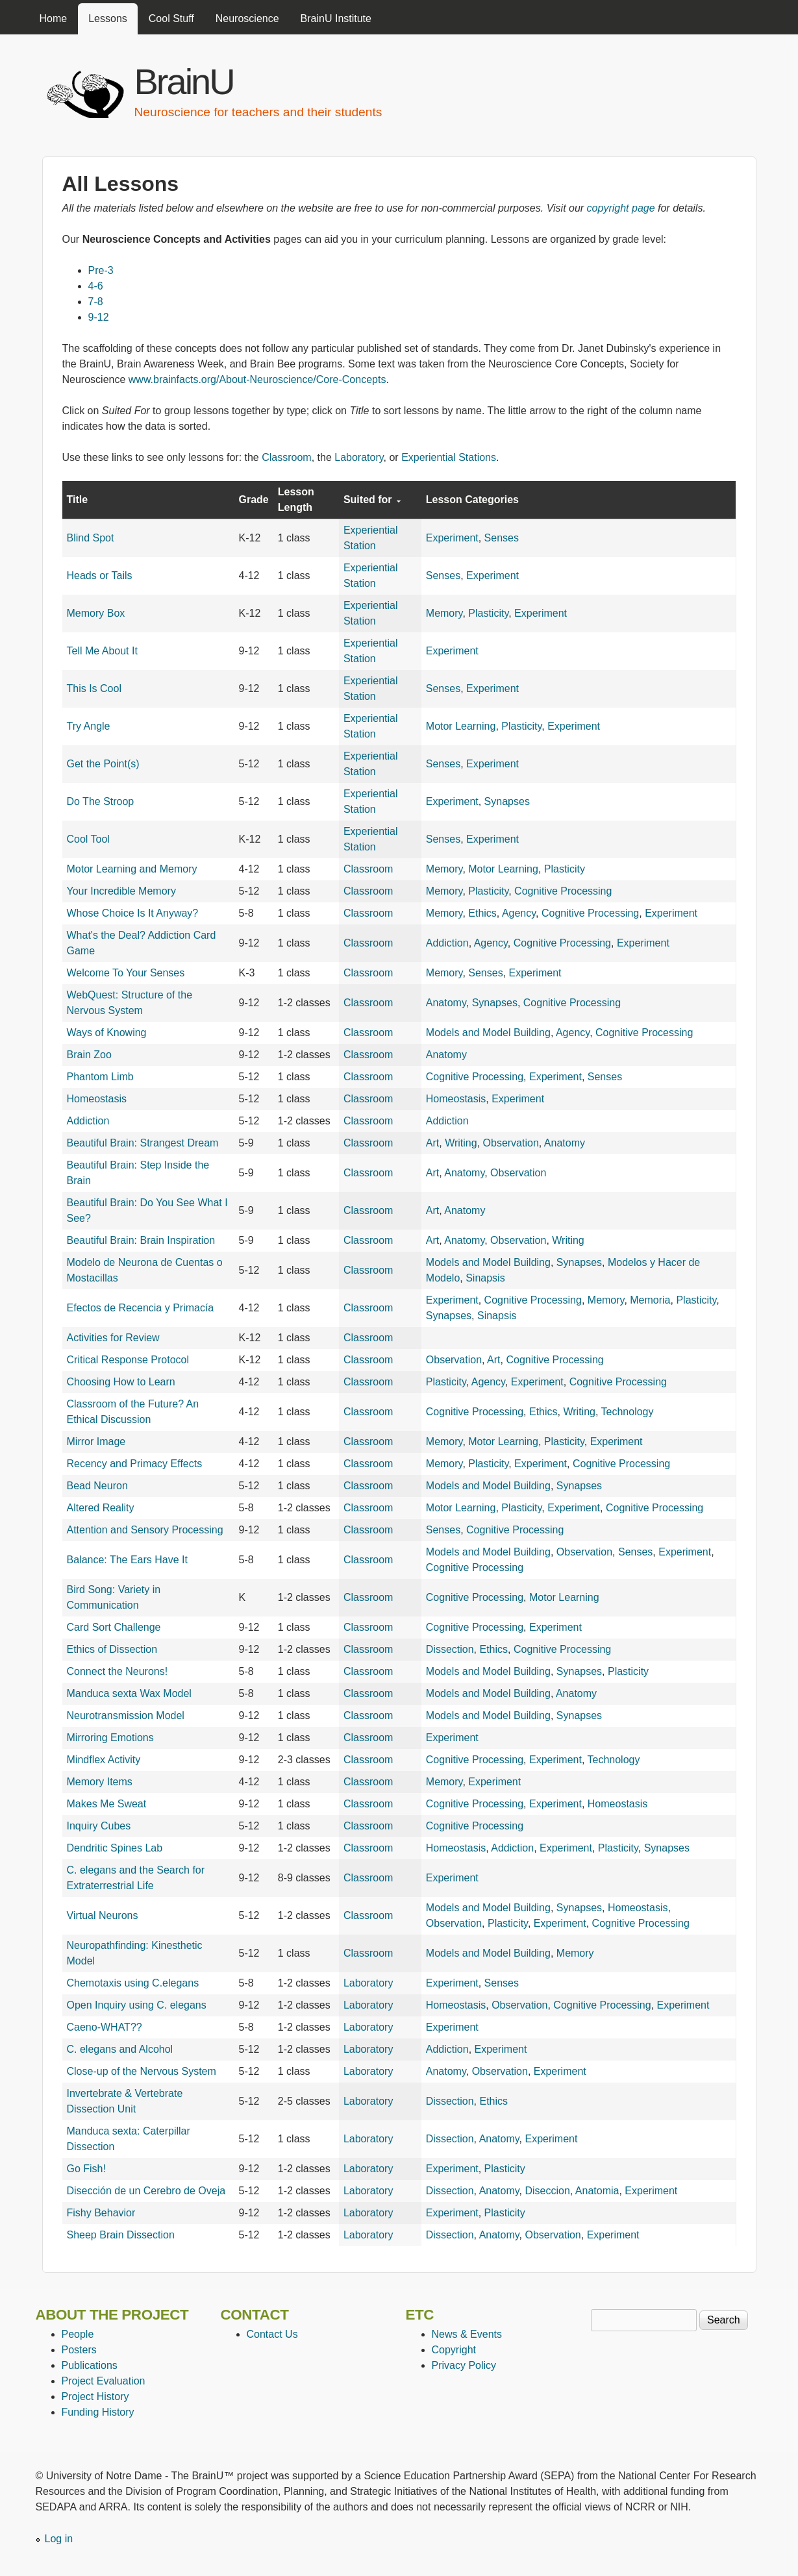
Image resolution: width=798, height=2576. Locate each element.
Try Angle (88, 726)
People (78, 2334)
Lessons (107, 18)
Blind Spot (90, 537)
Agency (519, 913)
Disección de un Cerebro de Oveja (146, 2190)
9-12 (98, 317)
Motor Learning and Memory (132, 868)
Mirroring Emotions (110, 1737)
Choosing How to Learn (121, 1381)
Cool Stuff (171, 18)
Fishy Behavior (101, 2212)
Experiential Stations (448, 457)
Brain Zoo (89, 1054)
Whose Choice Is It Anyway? (133, 913)
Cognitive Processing (563, 891)
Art (432, 1142)
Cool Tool (88, 839)
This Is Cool (94, 688)
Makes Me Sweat (107, 1803)
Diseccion (547, 2190)
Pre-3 (101, 270)
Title (77, 499)
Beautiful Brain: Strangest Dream (143, 1142)
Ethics (482, 913)
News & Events (467, 2334)
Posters (79, 2349)
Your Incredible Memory (121, 891)
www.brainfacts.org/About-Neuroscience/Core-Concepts (257, 379)
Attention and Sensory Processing (145, 1529)
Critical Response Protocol (128, 1359)
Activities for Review (113, 1337)
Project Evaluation (103, 2380)
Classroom (286, 457)
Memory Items (99, 1781)
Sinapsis (485, 1277)
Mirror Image (96, 1441)
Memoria (650, 1300)
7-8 (95, 301)
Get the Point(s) (103, 763)
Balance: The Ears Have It (127, 1559)
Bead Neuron (97, 1485)
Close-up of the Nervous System (141, 2071)
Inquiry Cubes (99, 1825)
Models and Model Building (488, 1032)
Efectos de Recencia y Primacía (140, 1307)
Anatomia (597, 2190)
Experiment (452, 537)
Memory (444, 613)
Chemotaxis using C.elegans (133, 1982)
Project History (95, 2396)
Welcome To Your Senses (126, 972)
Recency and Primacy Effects (135, 1463)
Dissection (450, 1649)
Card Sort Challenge (114, 1627)
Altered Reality (100, 1507)
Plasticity (488, 613)
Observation (511, 1142)
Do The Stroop (100, 801)
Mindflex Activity (104, 1759)
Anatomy (446, 1002)
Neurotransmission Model (125, 1715)
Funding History (98, 2412)
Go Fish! (86, 2168)
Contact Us (272, 2334)
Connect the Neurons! (117, 1671)
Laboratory (358, 457)
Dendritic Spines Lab (115, 1847)
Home (54, 18)
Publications (90, 2365)
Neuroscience (247, 18)
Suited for (372, 499)
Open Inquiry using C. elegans (136, 2005)
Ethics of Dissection (112, 1649)
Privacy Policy (464, 2365)
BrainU (184, 81)
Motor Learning (461, 726)
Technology (627, 1411)
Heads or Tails (99, 575)
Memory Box (96, 613)
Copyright (454, 2349)
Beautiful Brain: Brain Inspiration (141, 1240)
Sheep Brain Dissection (121, 2234)
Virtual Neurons (102, 1915)
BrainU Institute (336, 18)
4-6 (95, 285)
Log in (59, 2538)
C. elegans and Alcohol (120, 2049)
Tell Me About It (102, 650)
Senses (501, 537)
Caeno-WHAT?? (104, 2027)
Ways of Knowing (107, 1032)
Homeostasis (97, 1098)
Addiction (447, 942)
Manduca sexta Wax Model (129, 1693)
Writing (461, 1142)
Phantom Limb (100, 1076)
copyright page (621, 208)
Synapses (507, 801)
